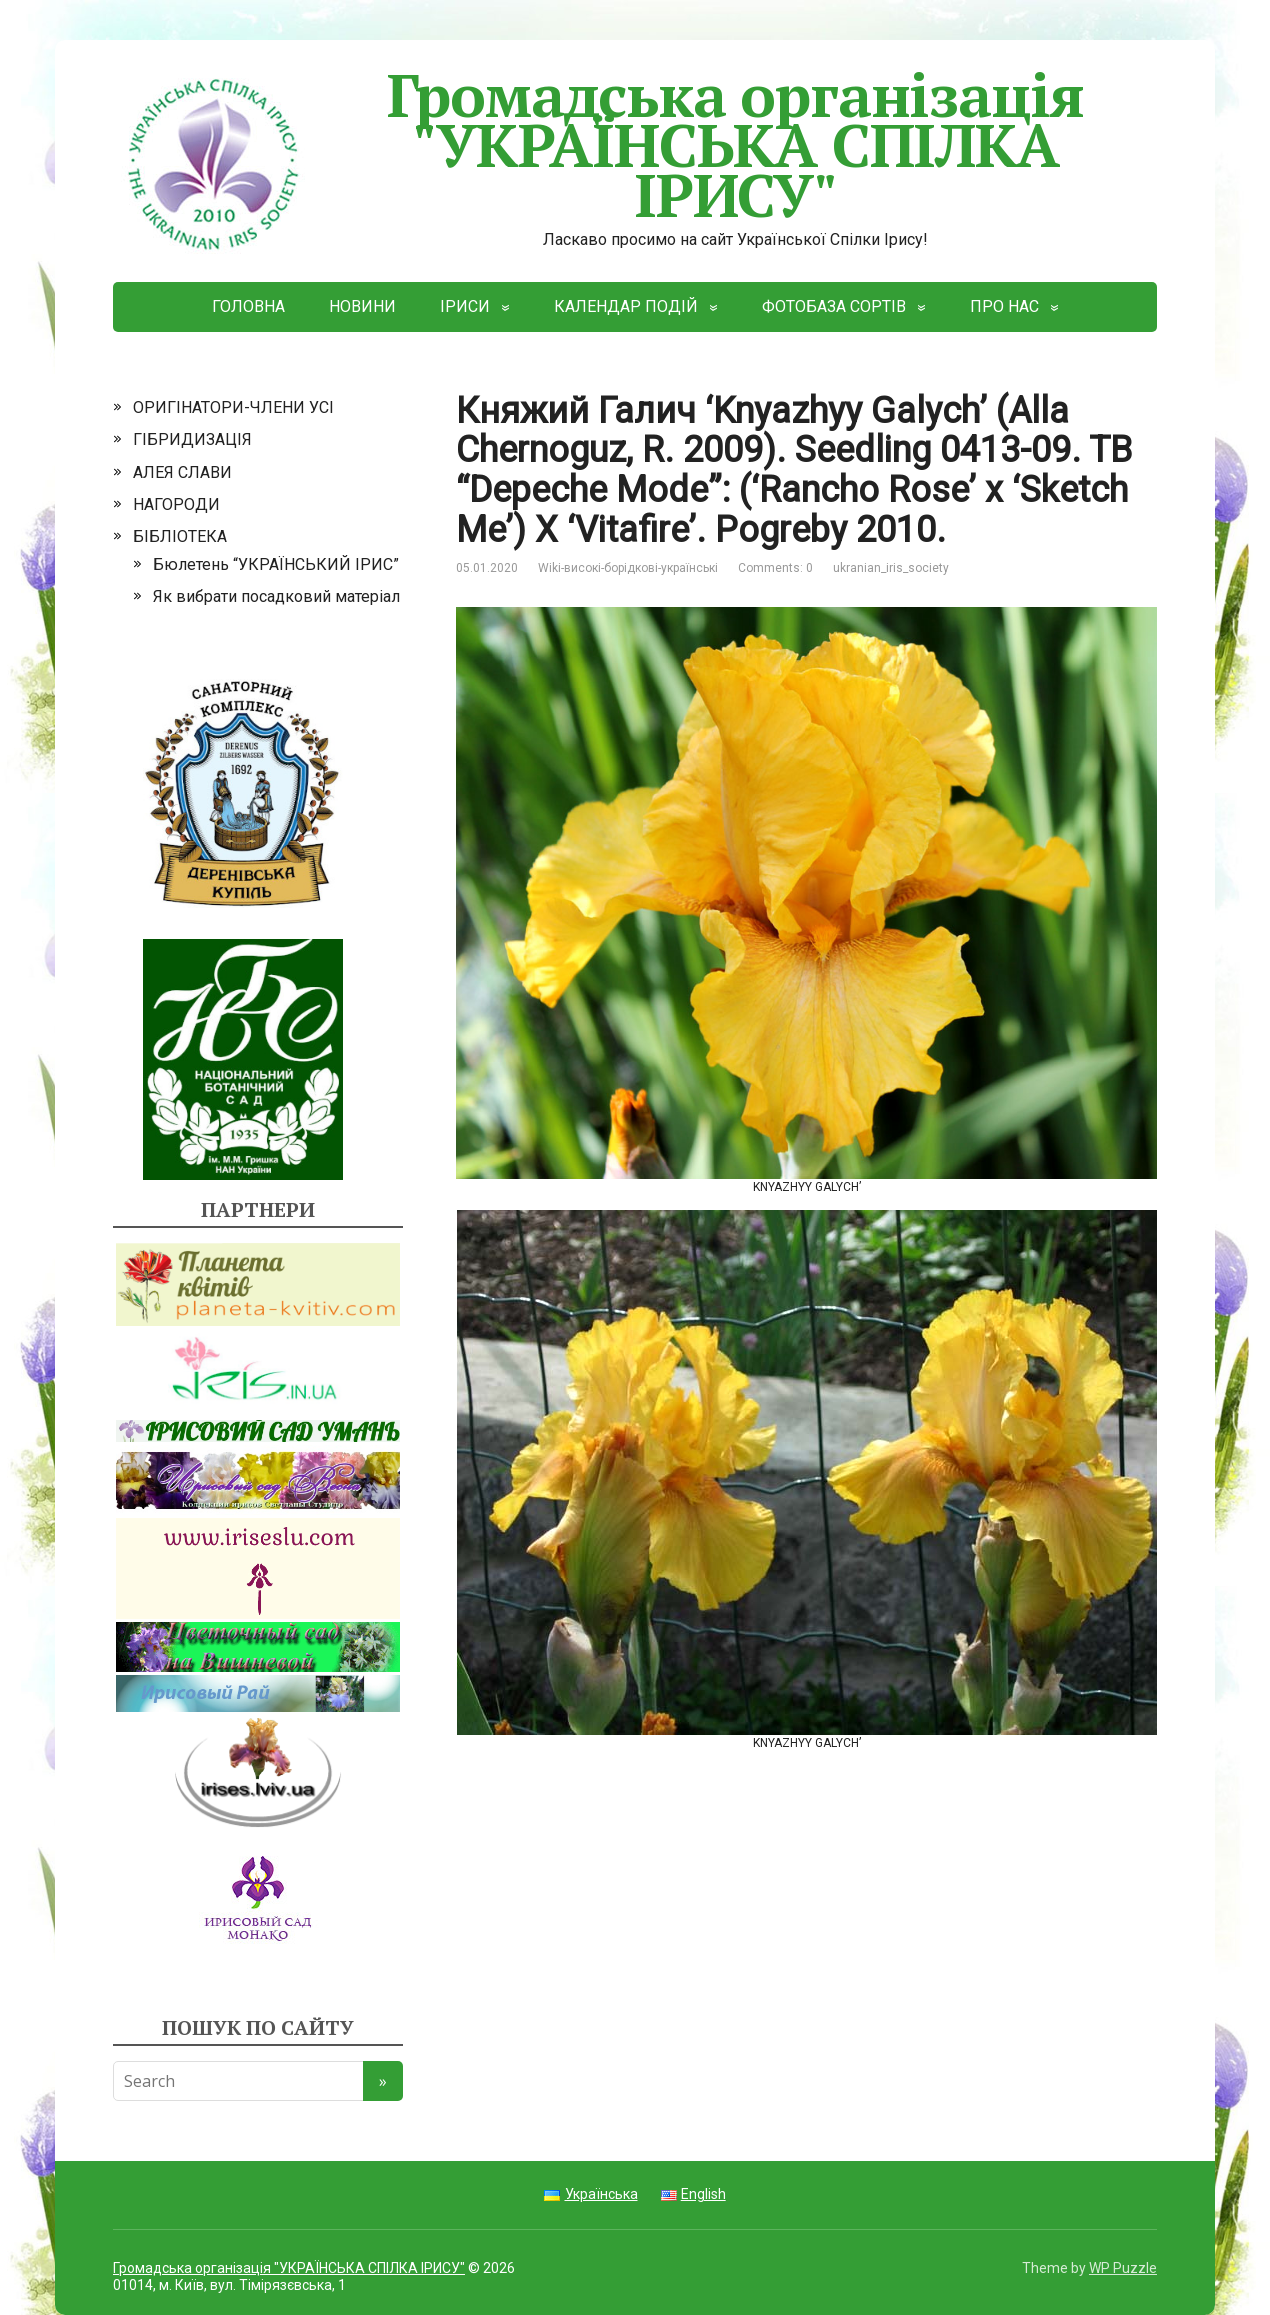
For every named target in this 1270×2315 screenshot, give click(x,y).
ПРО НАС (1004, 306)
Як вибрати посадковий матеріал (276, 596)
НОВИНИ (362, 306)
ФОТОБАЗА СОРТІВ (834, 306)
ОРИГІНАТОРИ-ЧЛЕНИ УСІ (233, 407)
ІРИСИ (465, 306)
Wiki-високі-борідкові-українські (628, 568)
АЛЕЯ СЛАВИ (182, 472)
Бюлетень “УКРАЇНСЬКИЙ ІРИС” (276, 564)
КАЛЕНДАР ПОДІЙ (626, 306)
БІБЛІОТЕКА (180, 536)
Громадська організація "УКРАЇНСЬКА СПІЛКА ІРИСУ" (598, 144)
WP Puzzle (1123, 2268)
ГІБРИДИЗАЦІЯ (192, 439)
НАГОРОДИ (176, 504)
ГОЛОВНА (248, 306)
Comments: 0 (775, 568)
